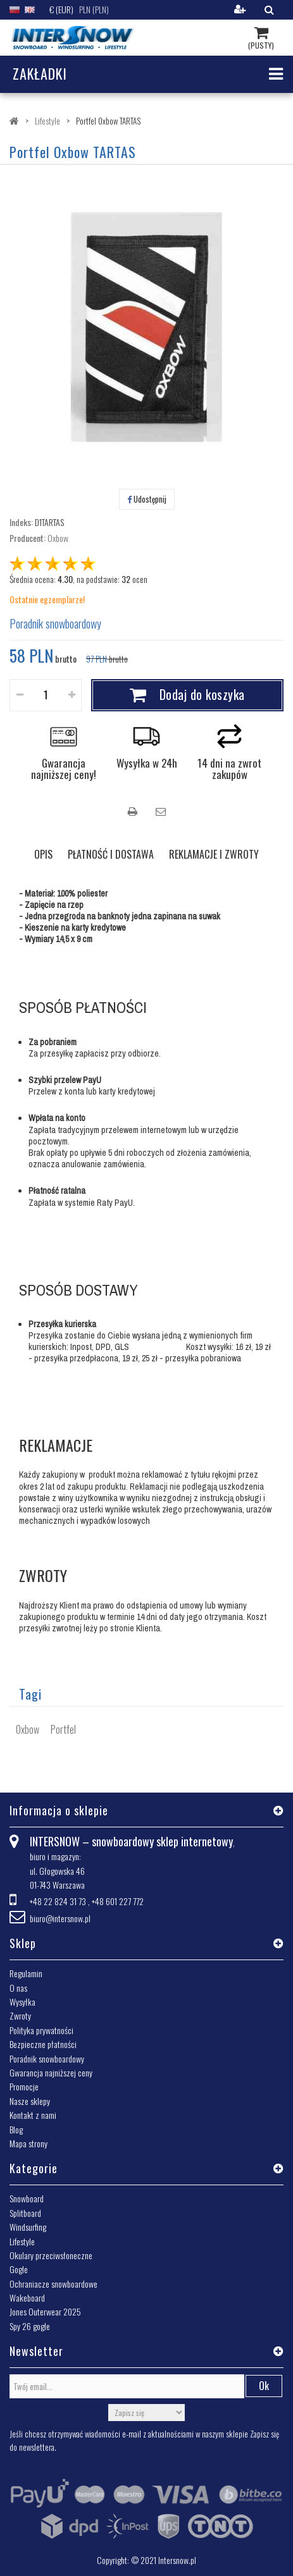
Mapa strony (28, 2143)
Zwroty (20, 2015)
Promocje (24, 2086)
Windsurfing (27, 2226)
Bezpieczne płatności (43, 2044)
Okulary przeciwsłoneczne (50, 2255)
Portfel (63, 1729)
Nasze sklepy (29, 2100)
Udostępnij (146, 499)
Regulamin (25, 1973)
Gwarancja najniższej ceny (50, 2072)
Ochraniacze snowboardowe (53, 2283)
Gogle (18, 2269)
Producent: (27, 538)
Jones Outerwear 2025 (45, 2311)
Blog (16, 2129)
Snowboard (26, 2198)
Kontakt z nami (32, 2114)
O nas (18, 1987)
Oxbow (57, 537)
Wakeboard (27, 2297)
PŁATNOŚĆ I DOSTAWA (111, 854)
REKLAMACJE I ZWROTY (214, 854)
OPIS (43, 854)
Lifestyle (22, 2241)
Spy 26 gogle (29, 2326)
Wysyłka (22, 2001)
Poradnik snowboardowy (55, 623)
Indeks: (21, 522)
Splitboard (25, 2212)
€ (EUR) (61, 9)
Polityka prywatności (41, 2030)
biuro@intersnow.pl (60, 1918)
